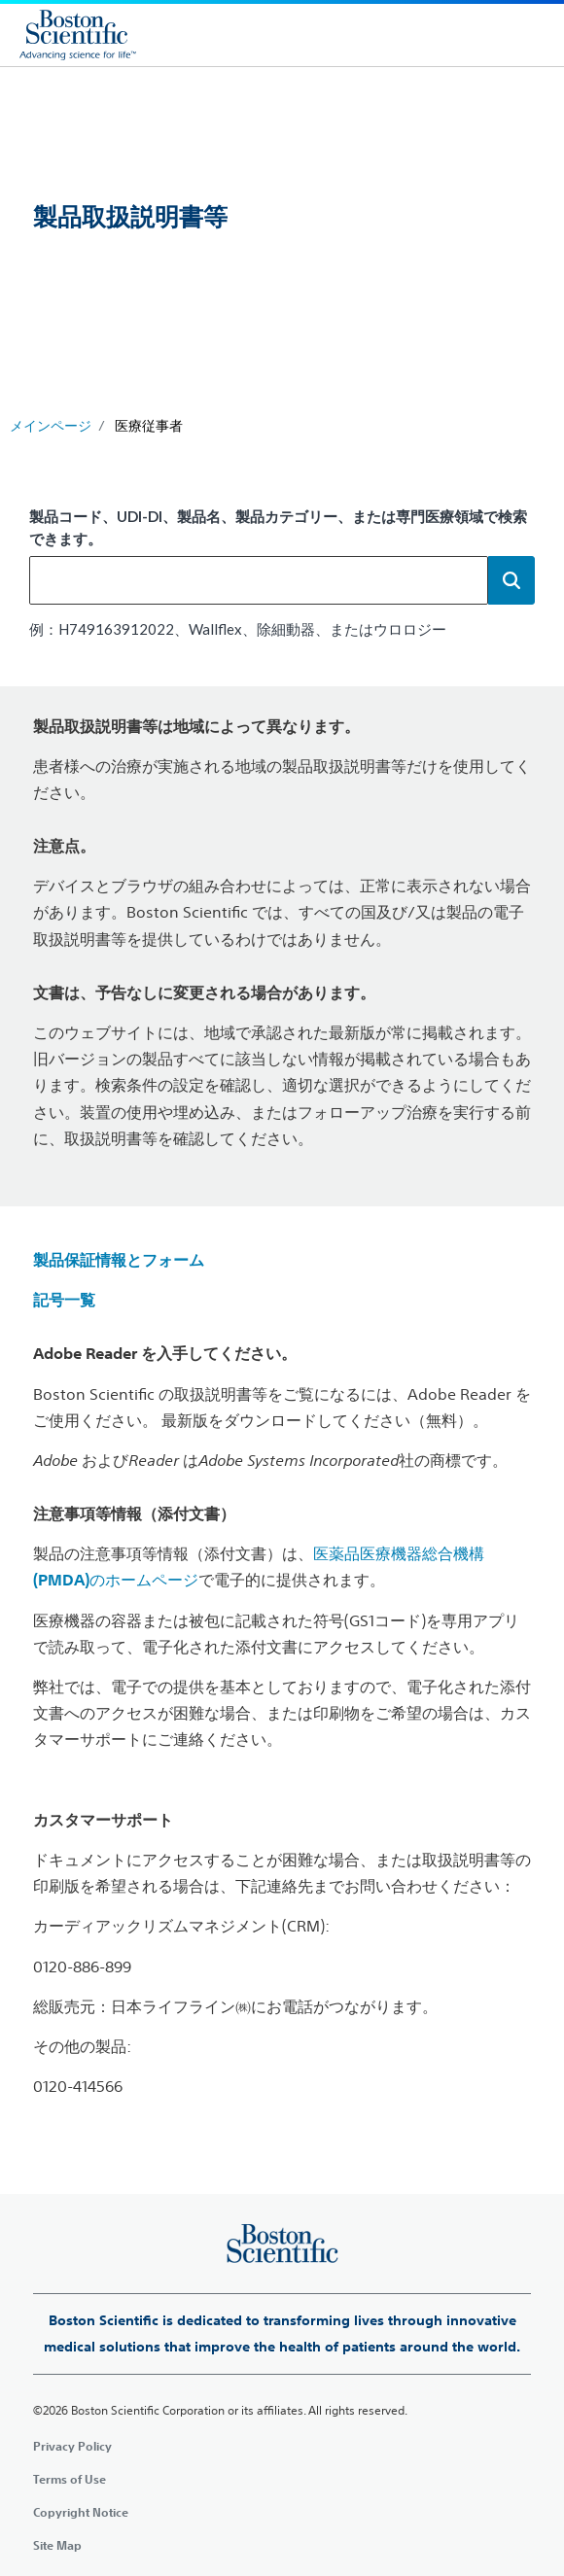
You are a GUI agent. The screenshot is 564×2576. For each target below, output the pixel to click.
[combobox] (258, 580)
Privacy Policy (72, 2446)
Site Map (57, 2545)
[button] (511, 580)
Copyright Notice (80, 2512)
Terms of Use (69, 2479)
